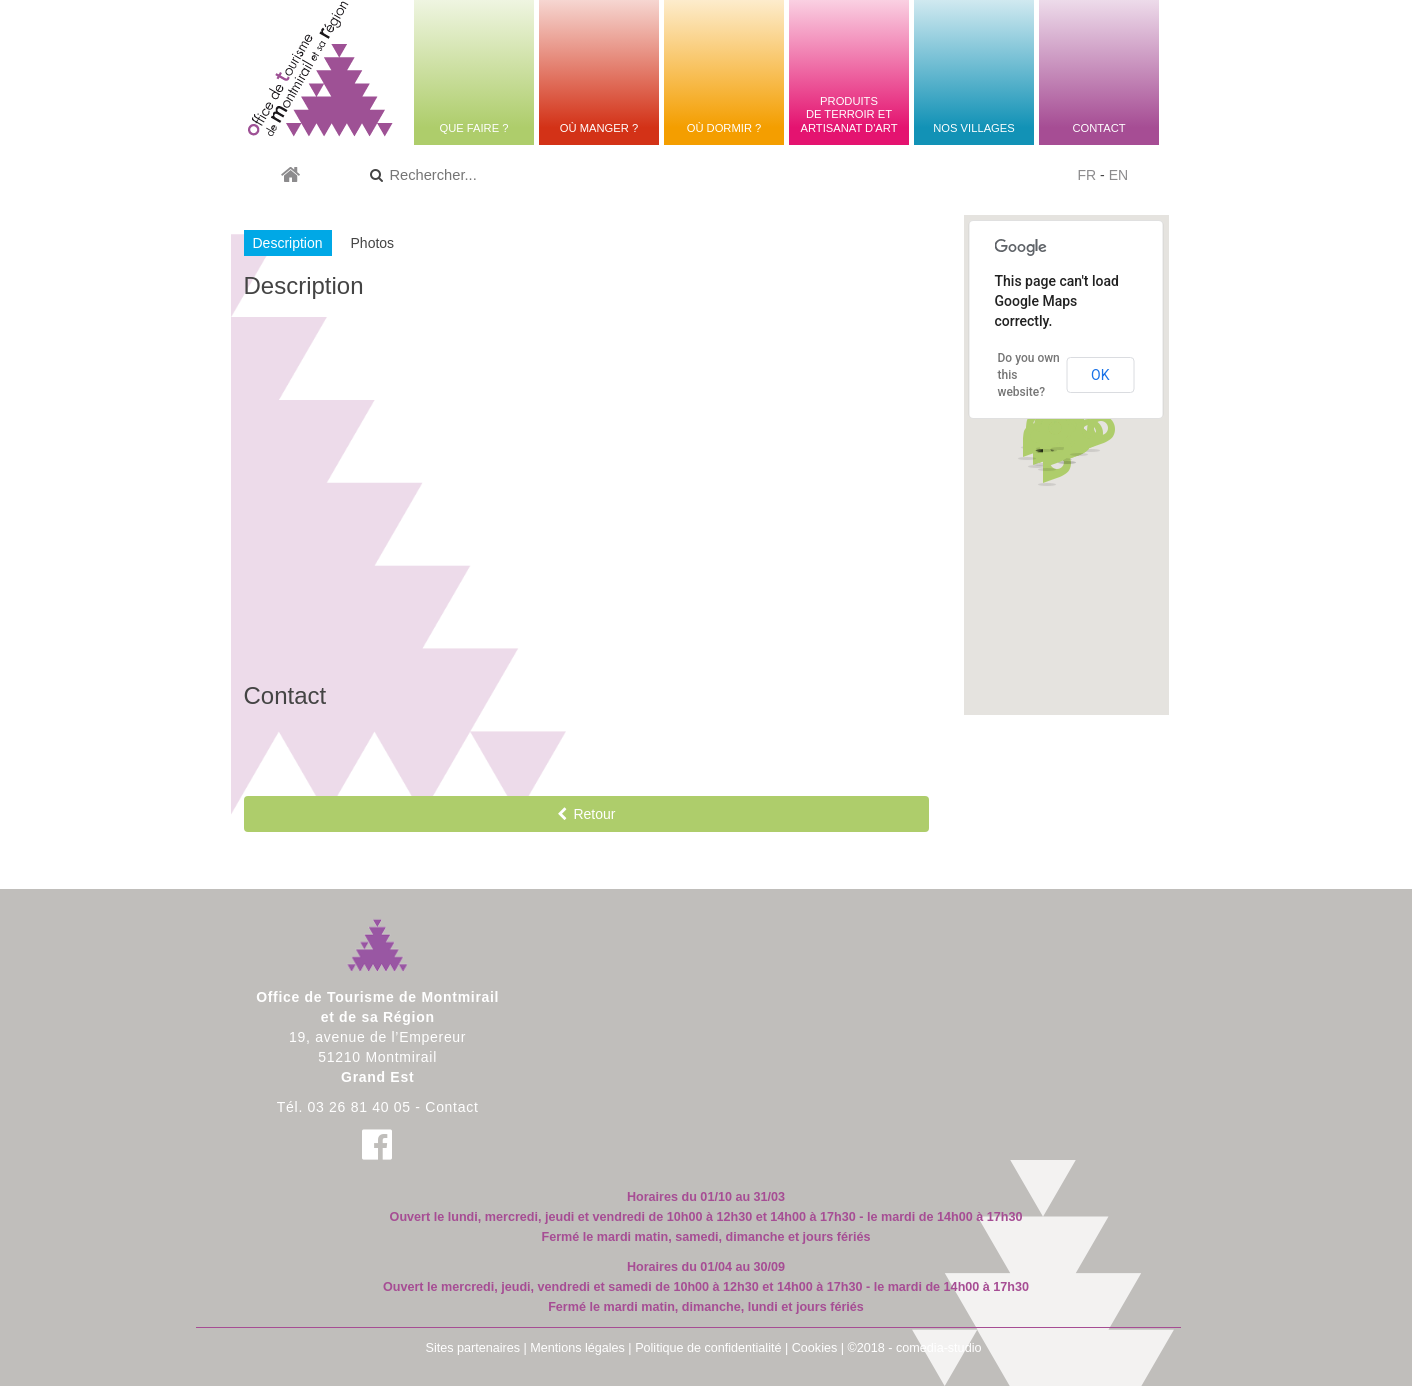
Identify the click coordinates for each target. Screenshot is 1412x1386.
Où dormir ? (724, 128)
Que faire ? (473, 128)
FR (1087, 175)
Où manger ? (599, 128)
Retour (586, 814)
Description (288, 243)
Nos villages (973, 128)
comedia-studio (938, 1348)
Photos (373, 243)
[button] (1086, 438)
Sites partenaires (473, 1348)
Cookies (815, 1348)
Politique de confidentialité (708, 1348)
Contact (1098, 128)
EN (1118, 175)
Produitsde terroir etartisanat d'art (848, 114)
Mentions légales (577, 1348)
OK (1100, 375)
